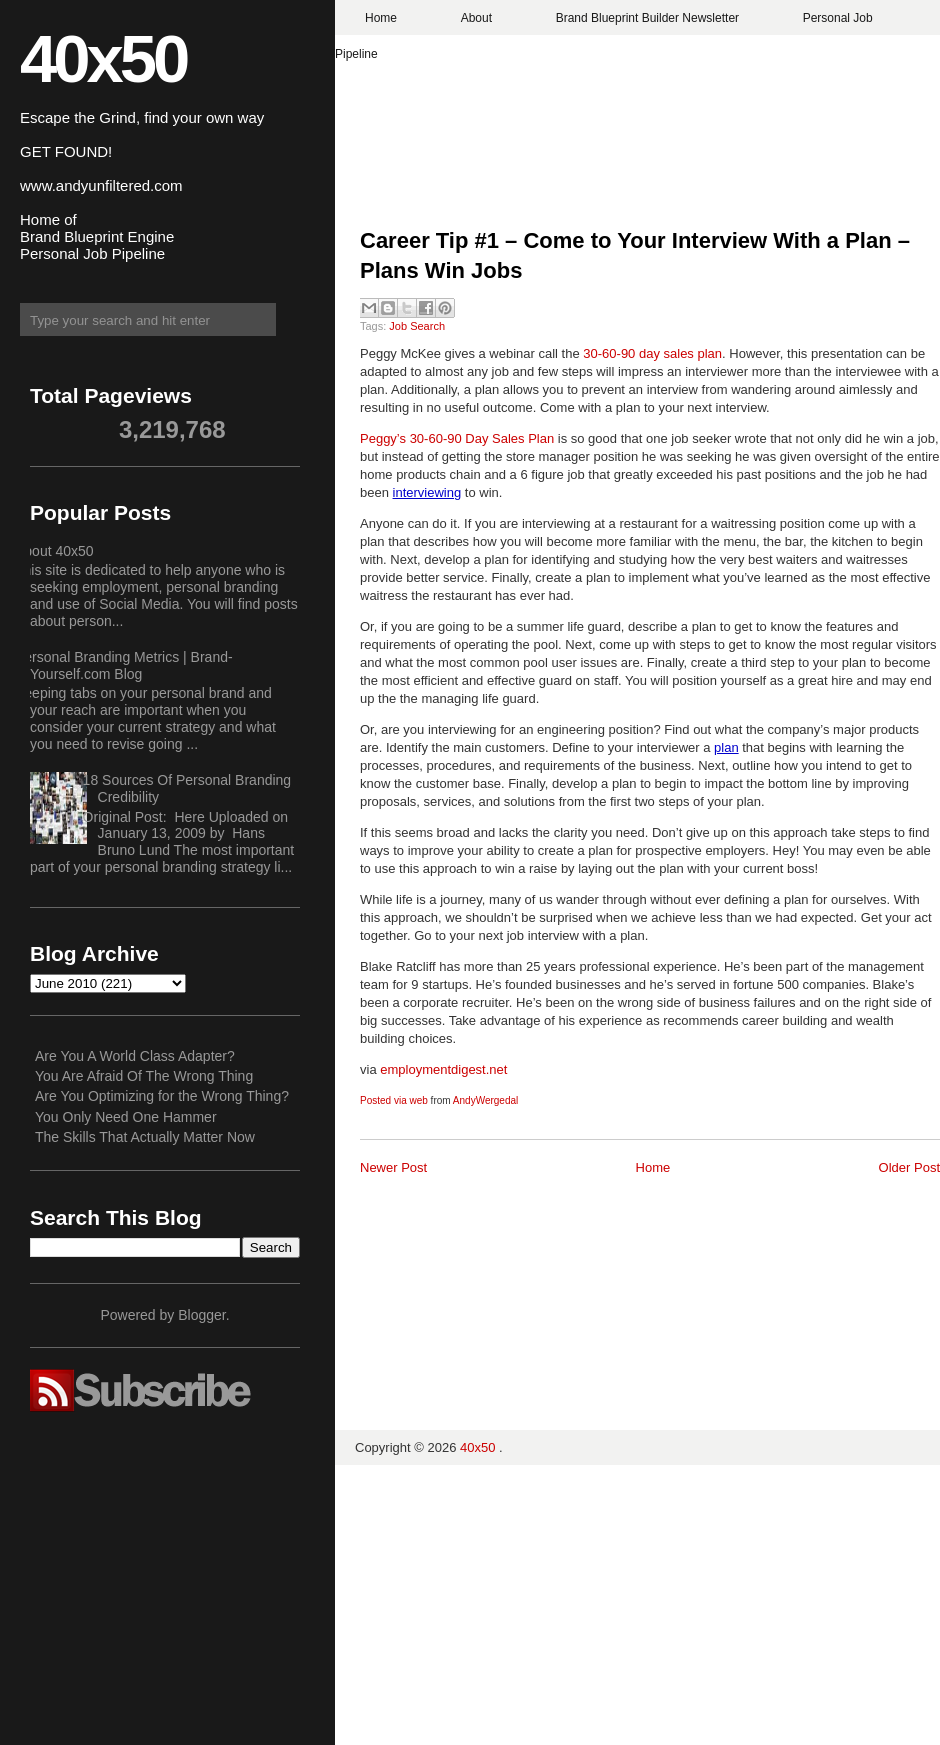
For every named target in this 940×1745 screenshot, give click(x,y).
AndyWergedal (485, 1100)
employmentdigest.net (443, 1069)
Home (381, 18)
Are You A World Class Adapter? (135, 1056)
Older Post (909, 1167)
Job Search (417, 326)
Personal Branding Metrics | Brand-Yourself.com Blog (124, 665)
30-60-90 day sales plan (652, 353)
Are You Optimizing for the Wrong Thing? (162, 1096)
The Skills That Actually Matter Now (145, 1137)
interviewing (427, 492)
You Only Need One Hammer (126, 1117)
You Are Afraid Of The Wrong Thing (144, 1076)
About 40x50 (54, 551)
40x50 (103, 58)
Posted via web (394, 1100)
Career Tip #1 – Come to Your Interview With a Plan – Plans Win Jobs (635, 256)
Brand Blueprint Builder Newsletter (647, 18)
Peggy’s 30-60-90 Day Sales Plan (459, 438)
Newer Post (393, 1167)
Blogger (201, 1315)
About (476, 18)
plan (726, 747)
